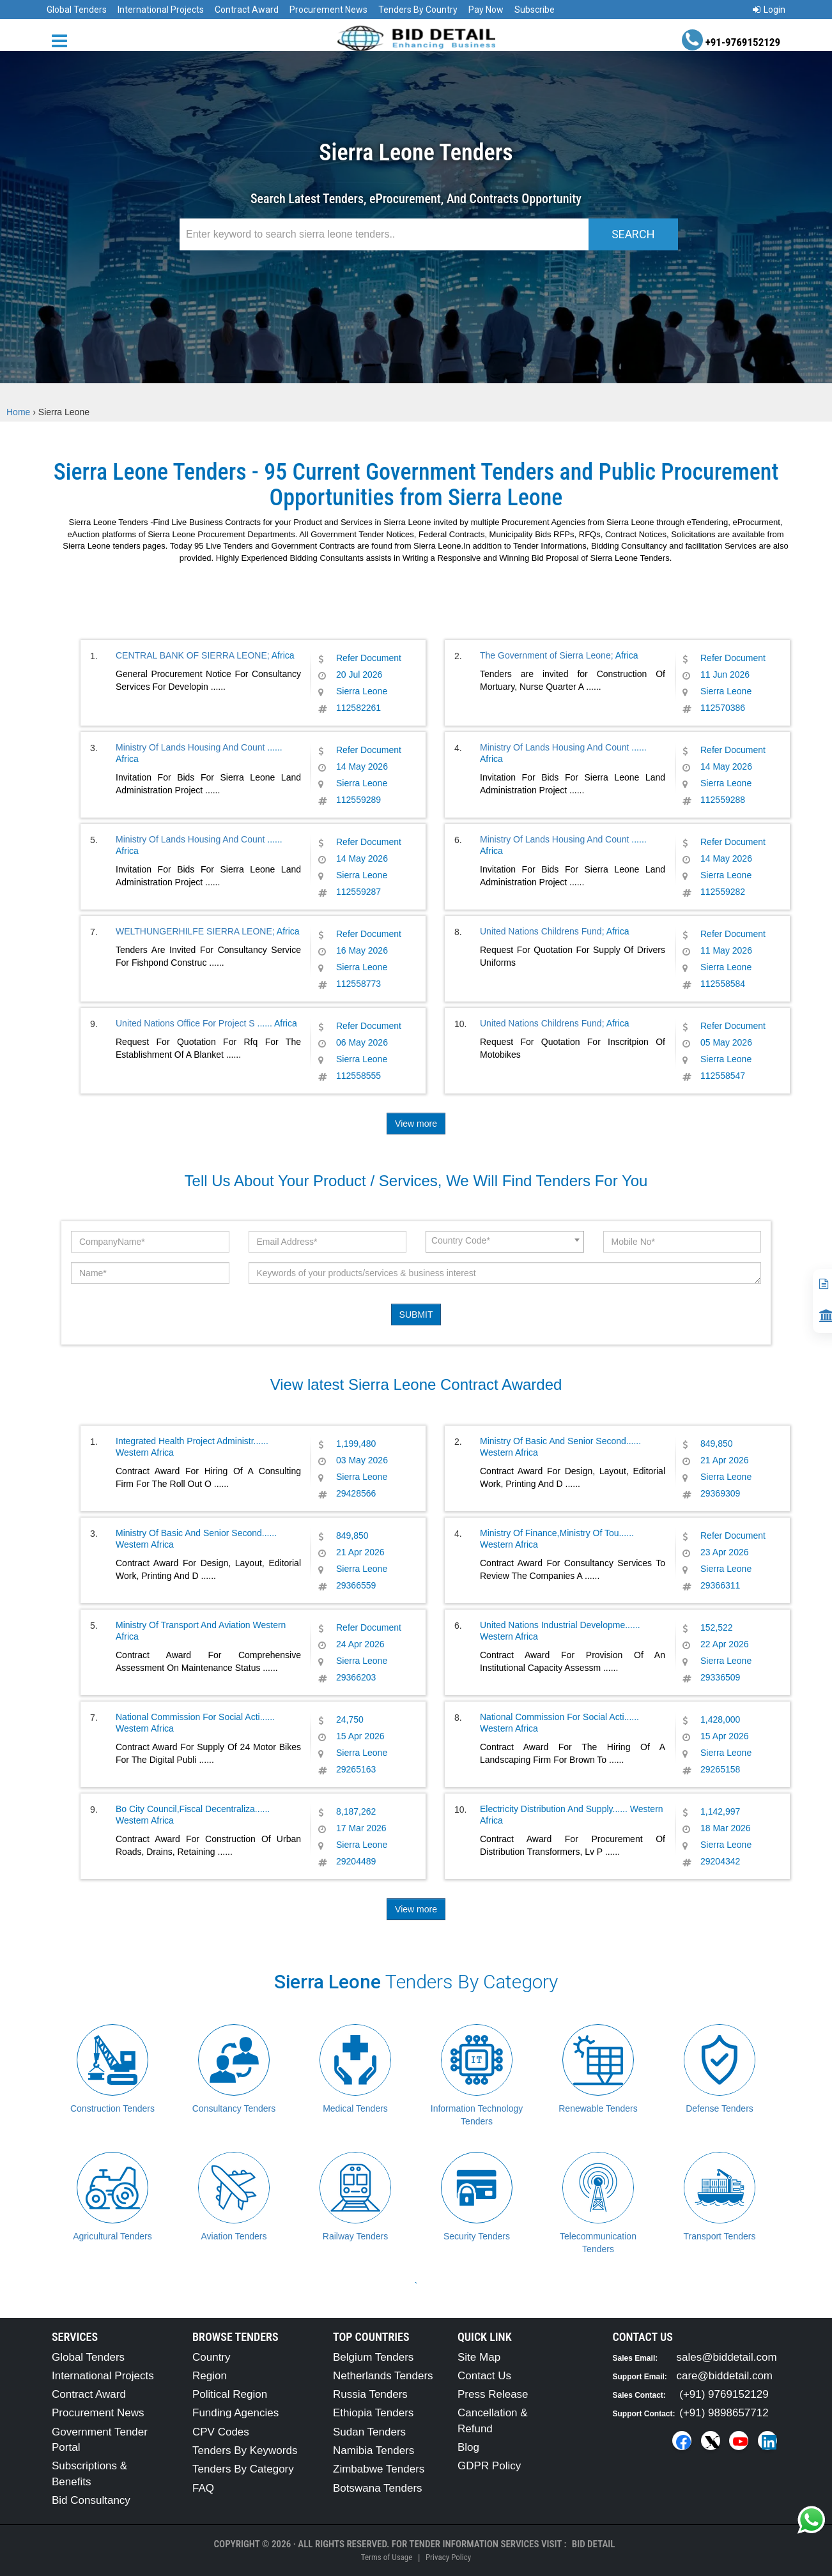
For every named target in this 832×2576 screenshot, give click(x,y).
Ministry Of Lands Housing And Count (191, 747)
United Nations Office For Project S (187, 1023)
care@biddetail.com (725, 2376)
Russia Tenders (370, 2394)
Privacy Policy (448, 2557)
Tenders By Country (418, 9)
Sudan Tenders (369, 2432)
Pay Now (486, 9)
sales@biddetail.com (727, 2357)
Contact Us (484, 2376)
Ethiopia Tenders (373, 2413)
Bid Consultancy (91, 2500)
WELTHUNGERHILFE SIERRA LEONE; (195, 931)
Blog (468, 2447)
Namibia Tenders (373, 2450)
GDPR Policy (489, 2466)
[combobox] (505, 1242)
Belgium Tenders (373, 2357)
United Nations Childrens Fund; (542, 931)
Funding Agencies (235, 2413)
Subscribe (534, 9)
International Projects (161, 9)
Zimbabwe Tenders (378, 2469)
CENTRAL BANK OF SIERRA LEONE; (193, 655)
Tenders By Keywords (244, 2450)
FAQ (203, 2488)
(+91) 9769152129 (723, 2394)
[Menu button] (62, 40)
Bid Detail (593, 2544)
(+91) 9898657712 (723, 2413)
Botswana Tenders (377, 2488)
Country (211, 2357)
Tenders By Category (243, 2469)
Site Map (479, 2357)
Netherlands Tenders (383, 2376)
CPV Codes (220, 2432)
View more (416, 1123)
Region (209, 2376)
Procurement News (328, 9)
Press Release (493, 2394)
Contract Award (247, 9)
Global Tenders (77, 9)
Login (769, 9)
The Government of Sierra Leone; (546, 655)
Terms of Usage (386, 2557)
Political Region (229, 2394)
